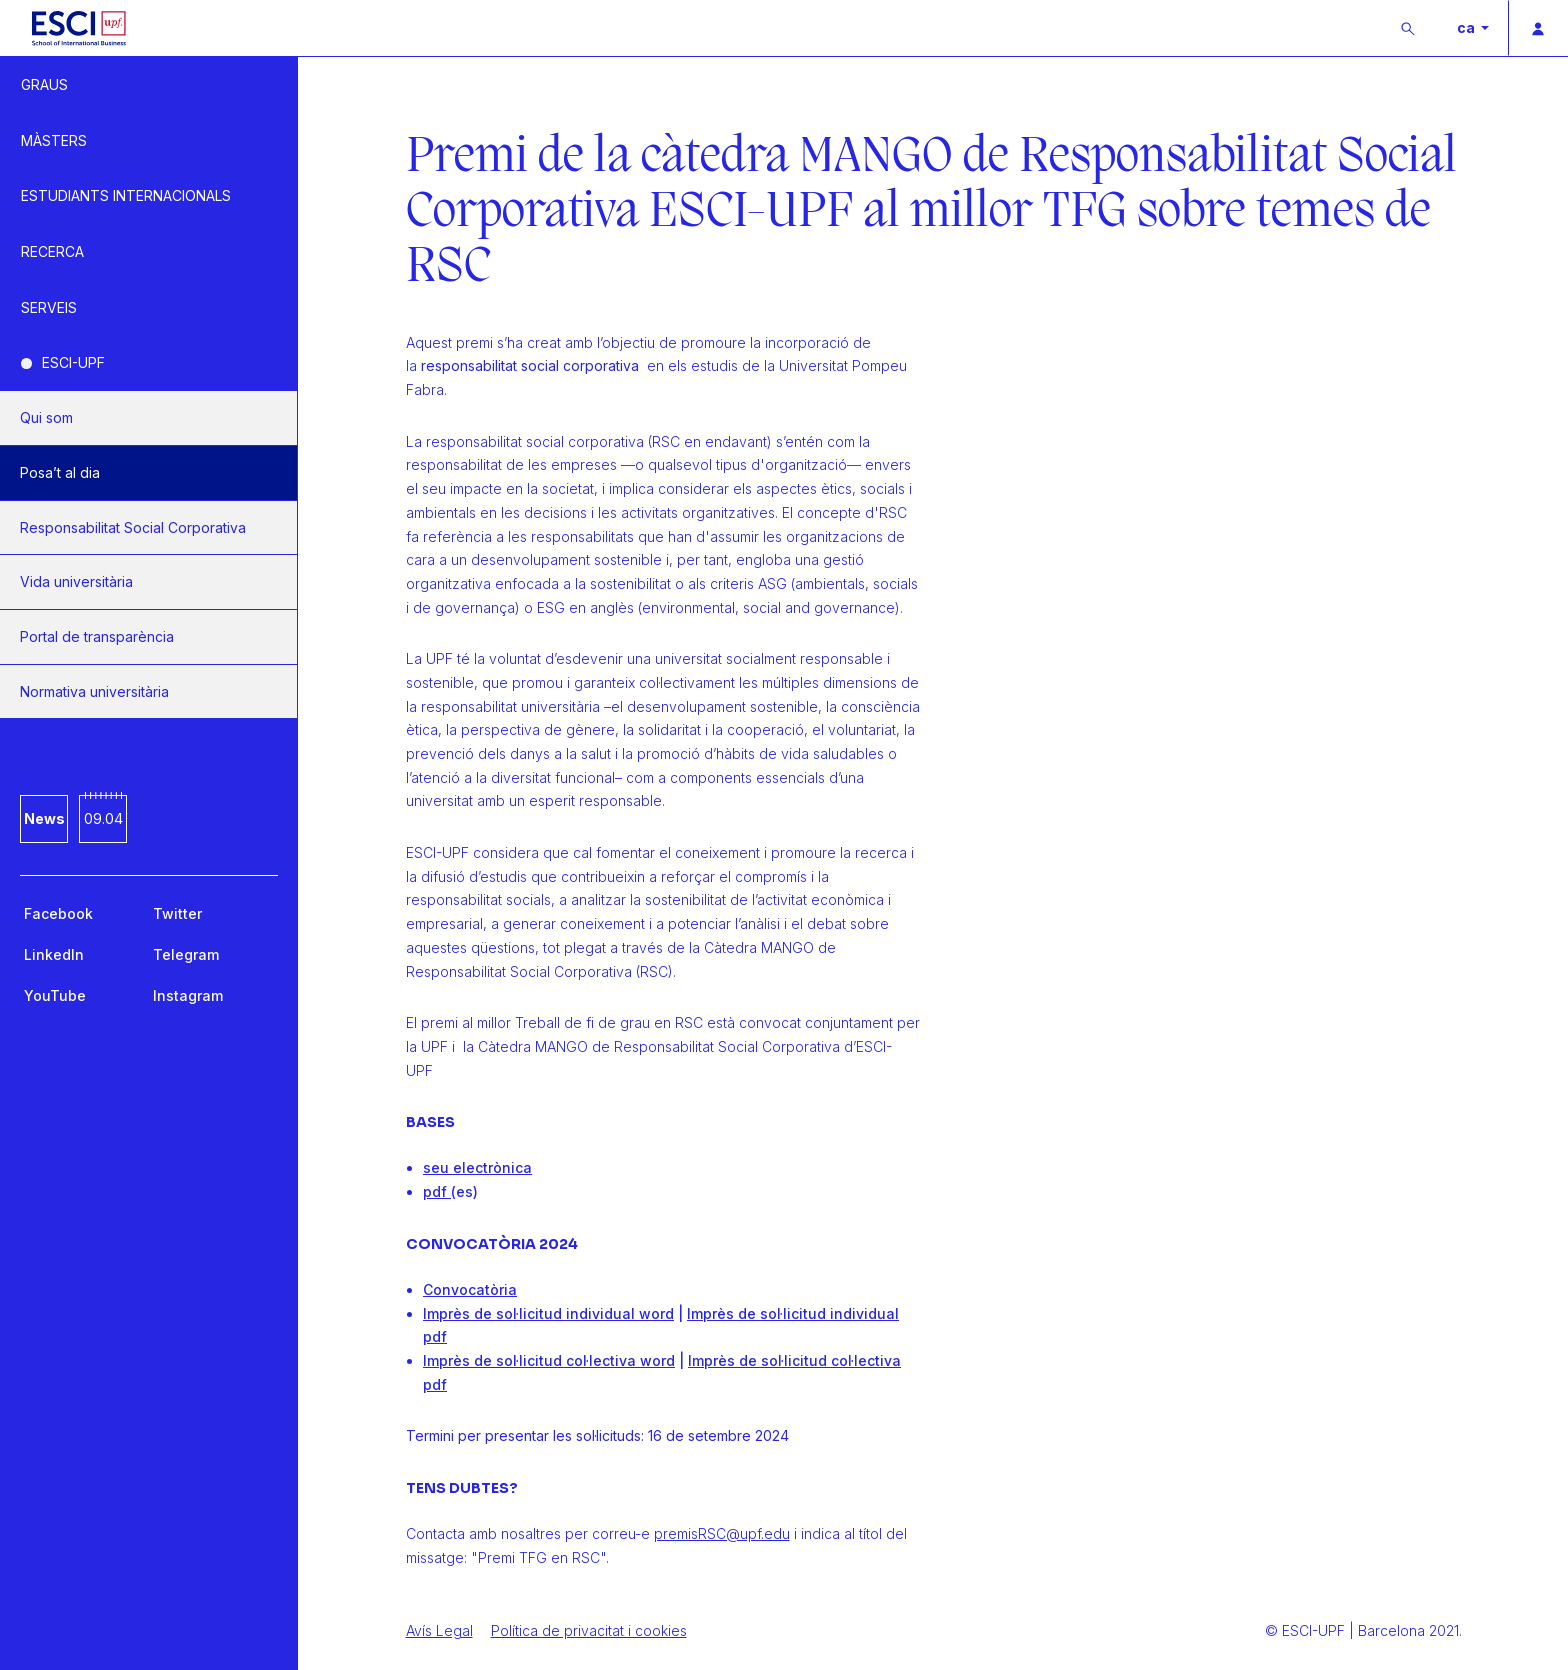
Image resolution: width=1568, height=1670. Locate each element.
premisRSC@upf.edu (722, 1533)
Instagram (188, 995)
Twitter (177, 913)
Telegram (186, 954)
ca (1467, 27)
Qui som (46, 417)
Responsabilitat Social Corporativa (133, 527)
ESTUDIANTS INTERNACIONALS (126, 195)
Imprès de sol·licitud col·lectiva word (549, 1360)
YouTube (55, 995)
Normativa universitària (94, 691)
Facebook (58, 913)
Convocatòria (470, 1289)
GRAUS (44, 84)
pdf (435, 1191)
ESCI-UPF (73, 362)
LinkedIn (54, 954)
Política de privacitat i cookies (589, 1630)
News (44, 818)
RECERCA (52, 251)
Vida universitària (76, 581)
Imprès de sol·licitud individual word (548, 1313)
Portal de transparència (97, 636)
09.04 (103, 818)
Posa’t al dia (60, 472)
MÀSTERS (54, 140)
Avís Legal (439, 1630)
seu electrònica (477, 1167)
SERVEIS (49, 307)
